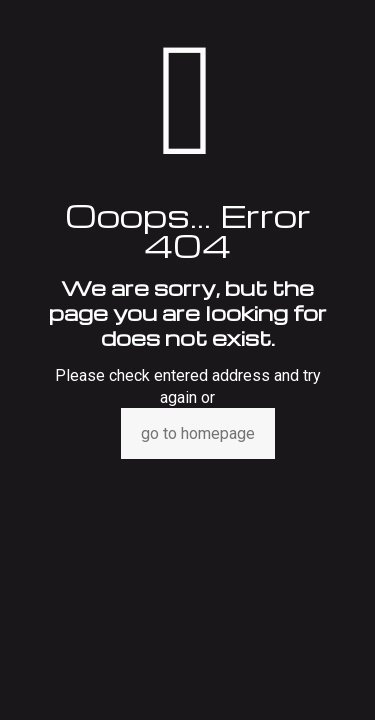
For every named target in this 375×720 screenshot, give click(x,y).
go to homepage (198, 433)
